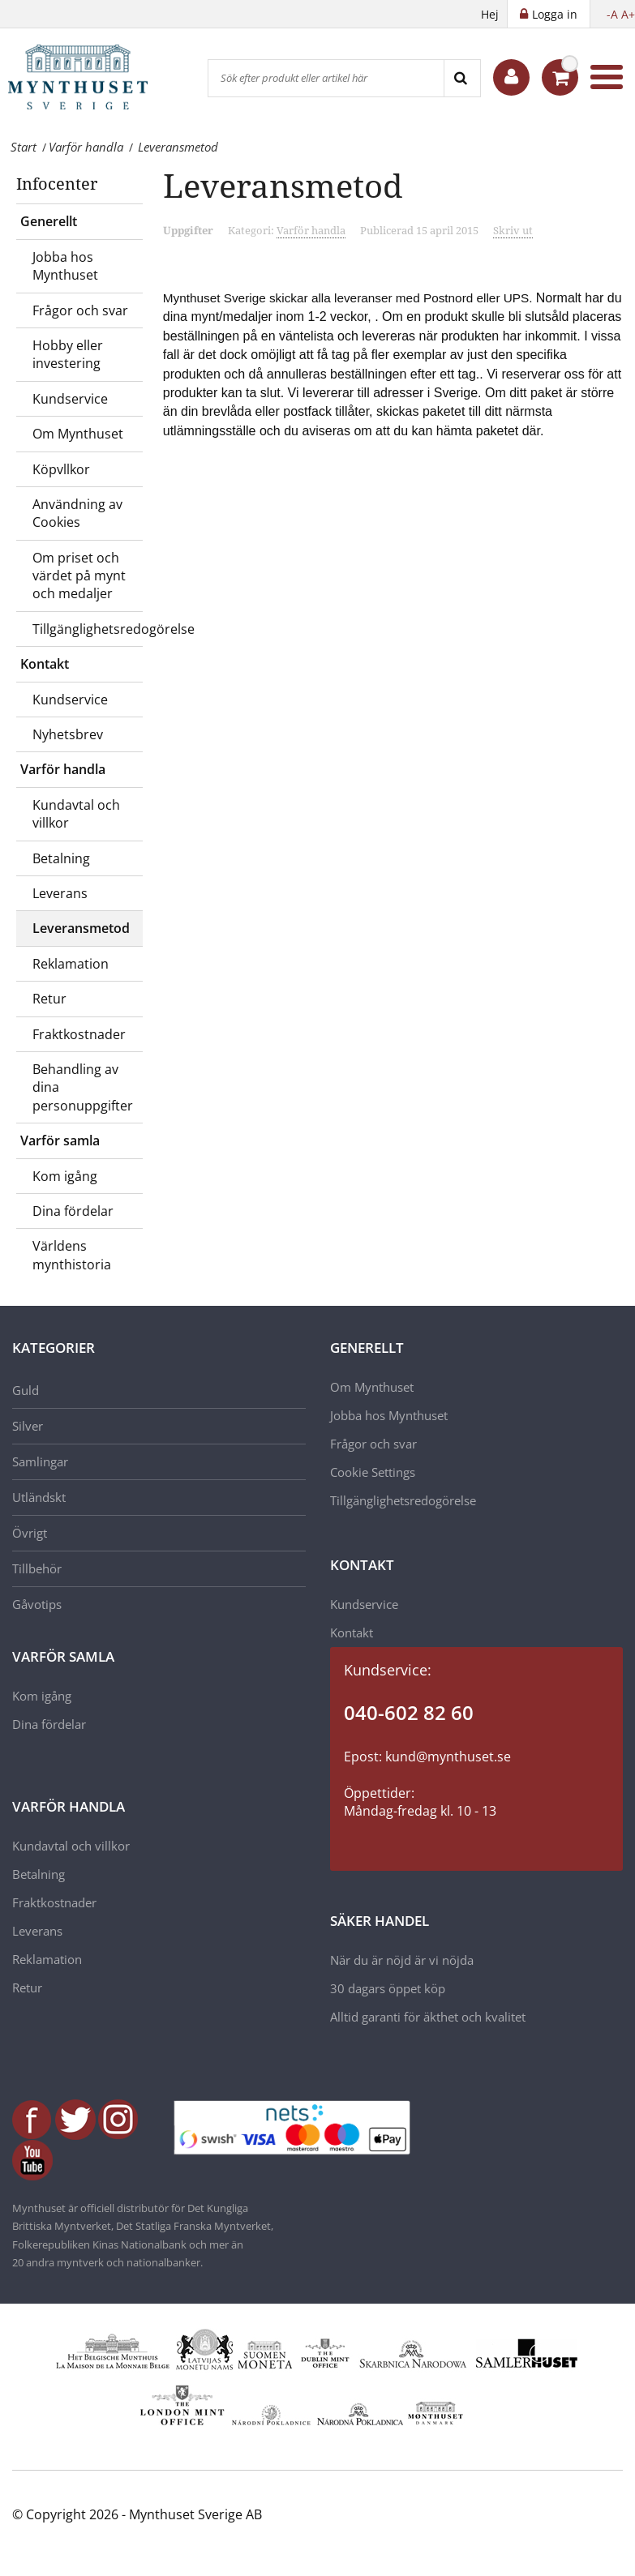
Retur (49, 999)
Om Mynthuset (77, 434)
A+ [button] (628, 14)
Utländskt (39, 1497)
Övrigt (29, 1533)
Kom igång (64, 1176)
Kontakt (44, 664)
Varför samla (60, 1140)
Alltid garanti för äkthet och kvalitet (428, 2017)
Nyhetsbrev (67, 734)
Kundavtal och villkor (76, 814)
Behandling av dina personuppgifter (82, 1087)
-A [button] (612, 14)
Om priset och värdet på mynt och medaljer (79, 576)
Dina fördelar (73, 1211)
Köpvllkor (61, 469)
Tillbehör (37, 1568)
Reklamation (70, 964)
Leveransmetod (81, 928)
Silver (27, 1426)
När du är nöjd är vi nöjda (402, 1960)
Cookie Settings (372, 1472)
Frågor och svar (80, 310)
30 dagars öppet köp (387, 1988)
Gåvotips (37, 1604)
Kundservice (70, 399)
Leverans (60, 893)
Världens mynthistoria (71, 1255)
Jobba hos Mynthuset (65, 266)
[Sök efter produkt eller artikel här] (326, 78)
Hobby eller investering (67, 354)
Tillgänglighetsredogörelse (87, 629)
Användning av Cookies (77, 513)
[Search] (462, 78)
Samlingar (40, 1461)
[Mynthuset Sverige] (89, 77)
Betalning (61, 858)
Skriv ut (513, 230)
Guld (25, 1390)
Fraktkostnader (79, 1034)
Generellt (48, 221)
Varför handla (62, 769)
